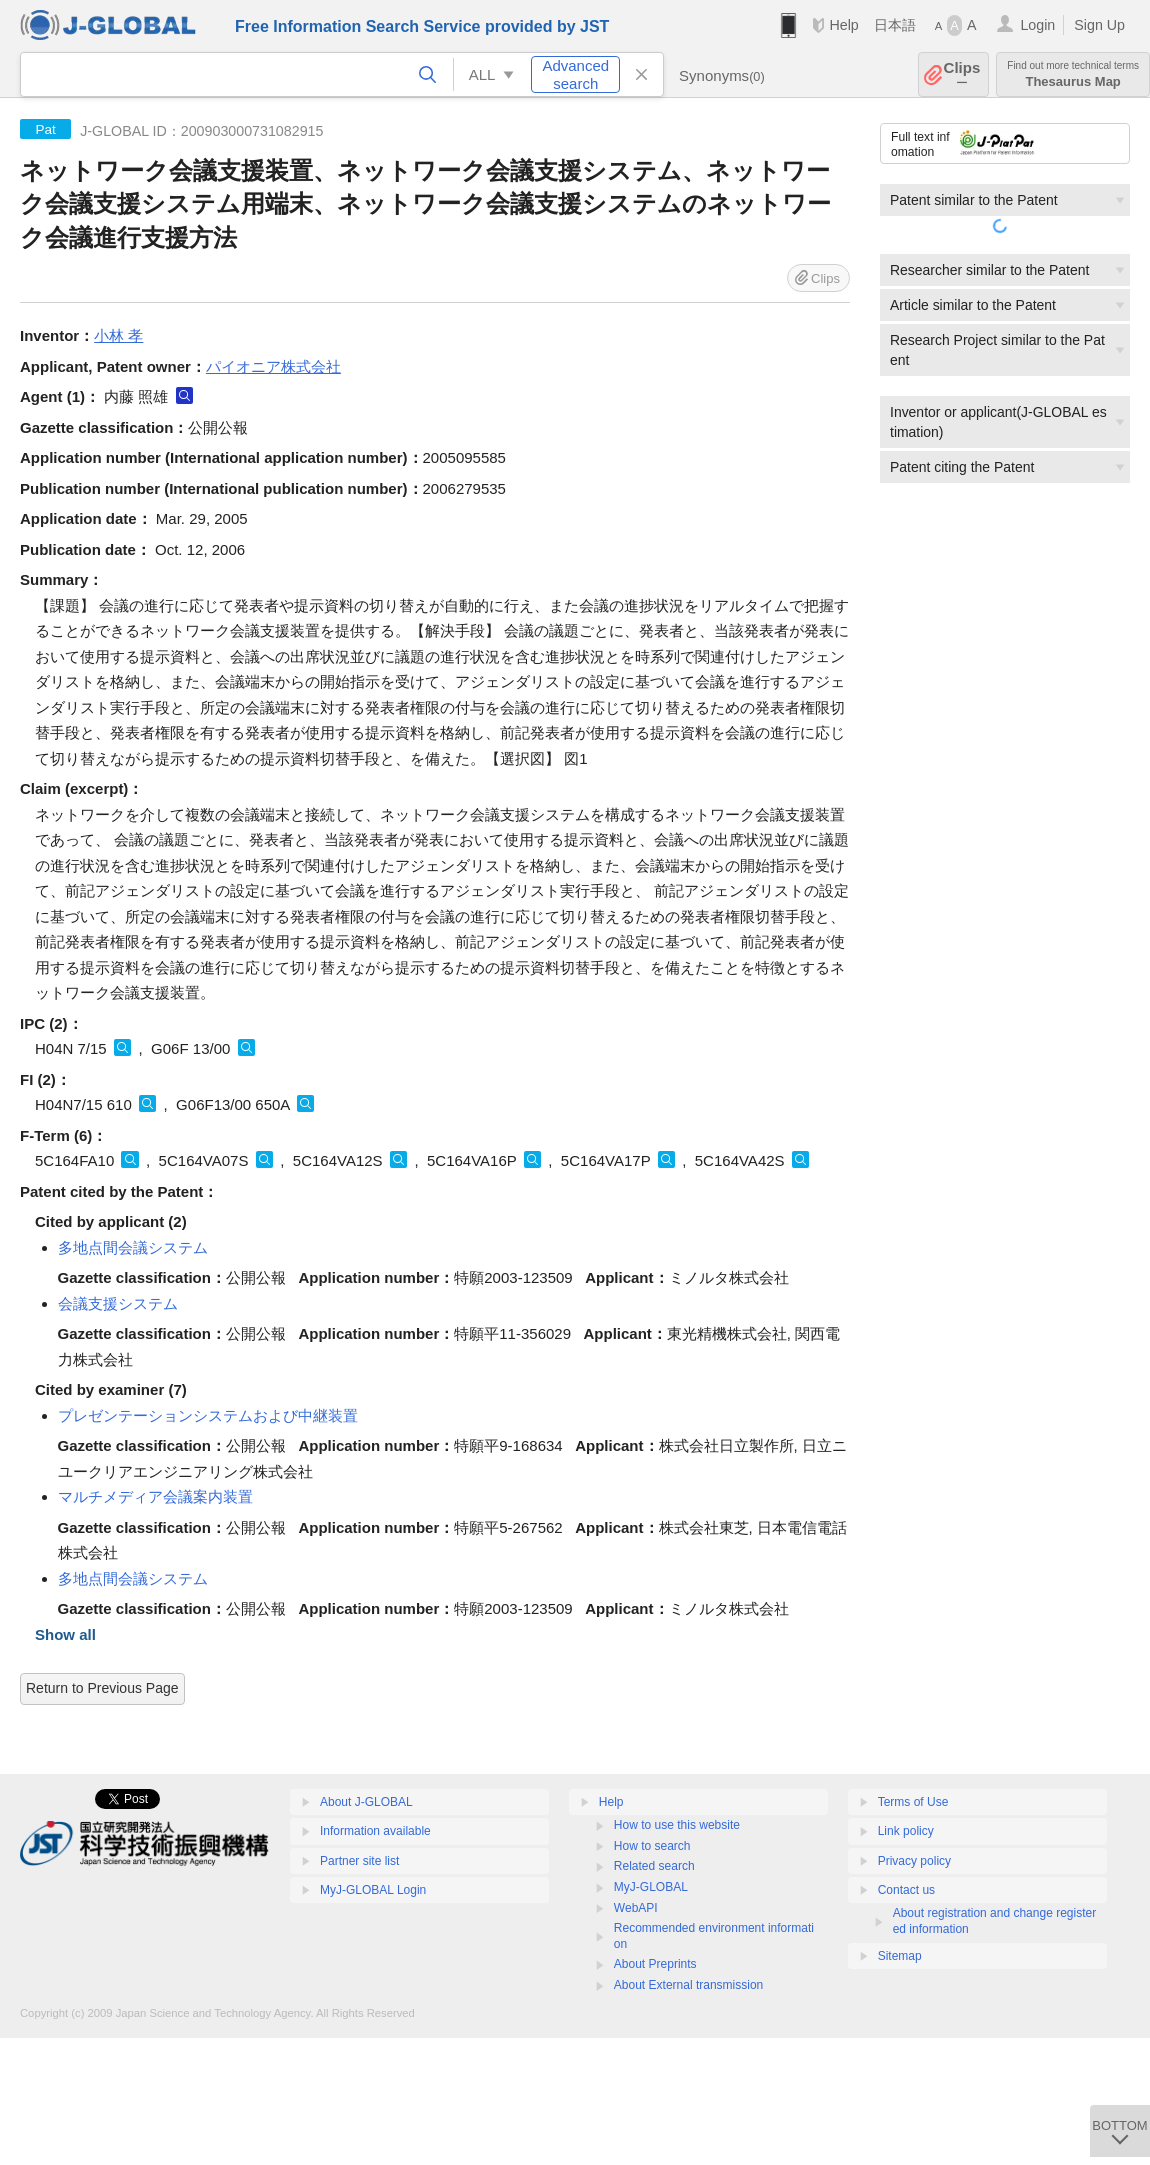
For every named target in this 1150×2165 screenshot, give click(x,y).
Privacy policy (914, 1861)
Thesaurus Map (1073, 74)
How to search (652, 1846)
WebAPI (636, 1908)
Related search (654, 1866)
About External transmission (688, 1985)
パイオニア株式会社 (273, 366)
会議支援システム (118, 1303)
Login (1037, 25)
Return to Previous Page (102, 1688)
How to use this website (677, 1825)
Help (843, 25)
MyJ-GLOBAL (651, 1887)
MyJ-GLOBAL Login (373, 1890)
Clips (962, 74)
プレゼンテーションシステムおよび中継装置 (208, 1415)
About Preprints (655, 1964)
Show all (65, 1634)
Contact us (906, 1890)
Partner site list (359, 1861)
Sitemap (900, 1956)
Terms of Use (913, 1802)
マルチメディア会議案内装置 (155, 1496)
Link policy (906, 1831)
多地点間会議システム (133, 1247)
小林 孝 (118, 335)
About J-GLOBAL (366, 1802)
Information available (375, 1831)
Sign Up (1099, 25)
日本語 (895, 25)
